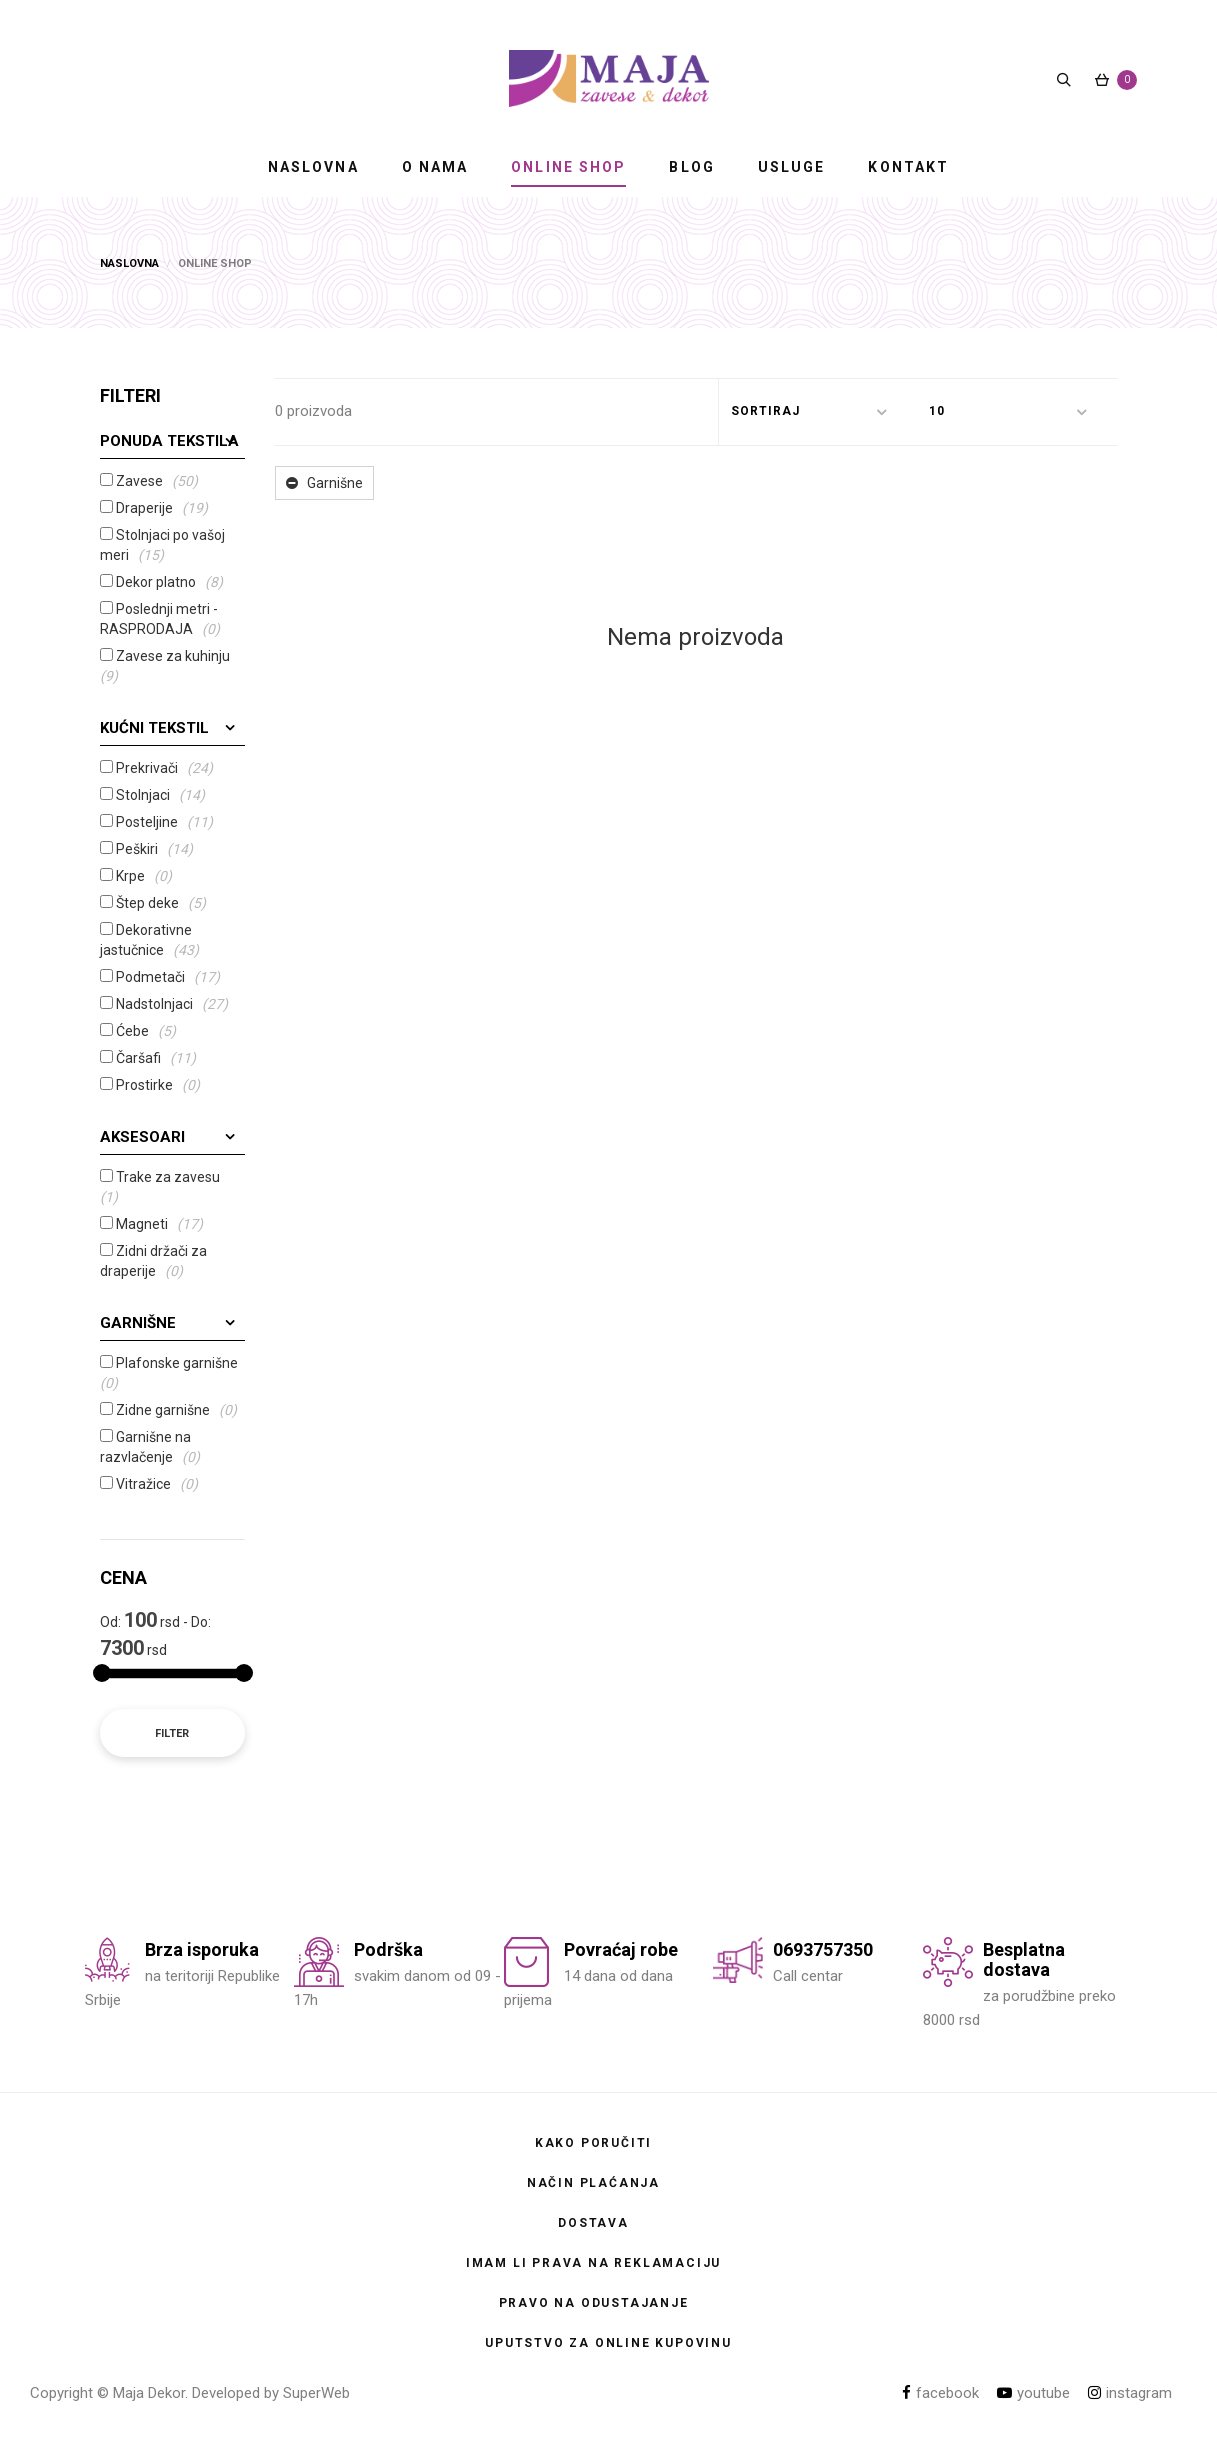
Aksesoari (142, 1137)
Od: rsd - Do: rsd (155, 1634)
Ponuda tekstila (169, 441)
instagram (1130, 2393)
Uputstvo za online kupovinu (608, 2343)
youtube (1033, 2393)
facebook (940, 2393)
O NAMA (435, 167)
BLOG (691, 167)
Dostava (593, 2223)
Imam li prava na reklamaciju (593, 2263)
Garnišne (138, 1323)
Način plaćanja (593, 2183)
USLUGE (792, 167)
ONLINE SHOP (568, 167)
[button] (818, 412)
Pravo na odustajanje (594, 2303)
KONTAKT (908, 167)
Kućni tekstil (154, 728)
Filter (172, 1733)
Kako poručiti (593, 2143)
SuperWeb (316, 2393)
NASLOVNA (313, 167)
